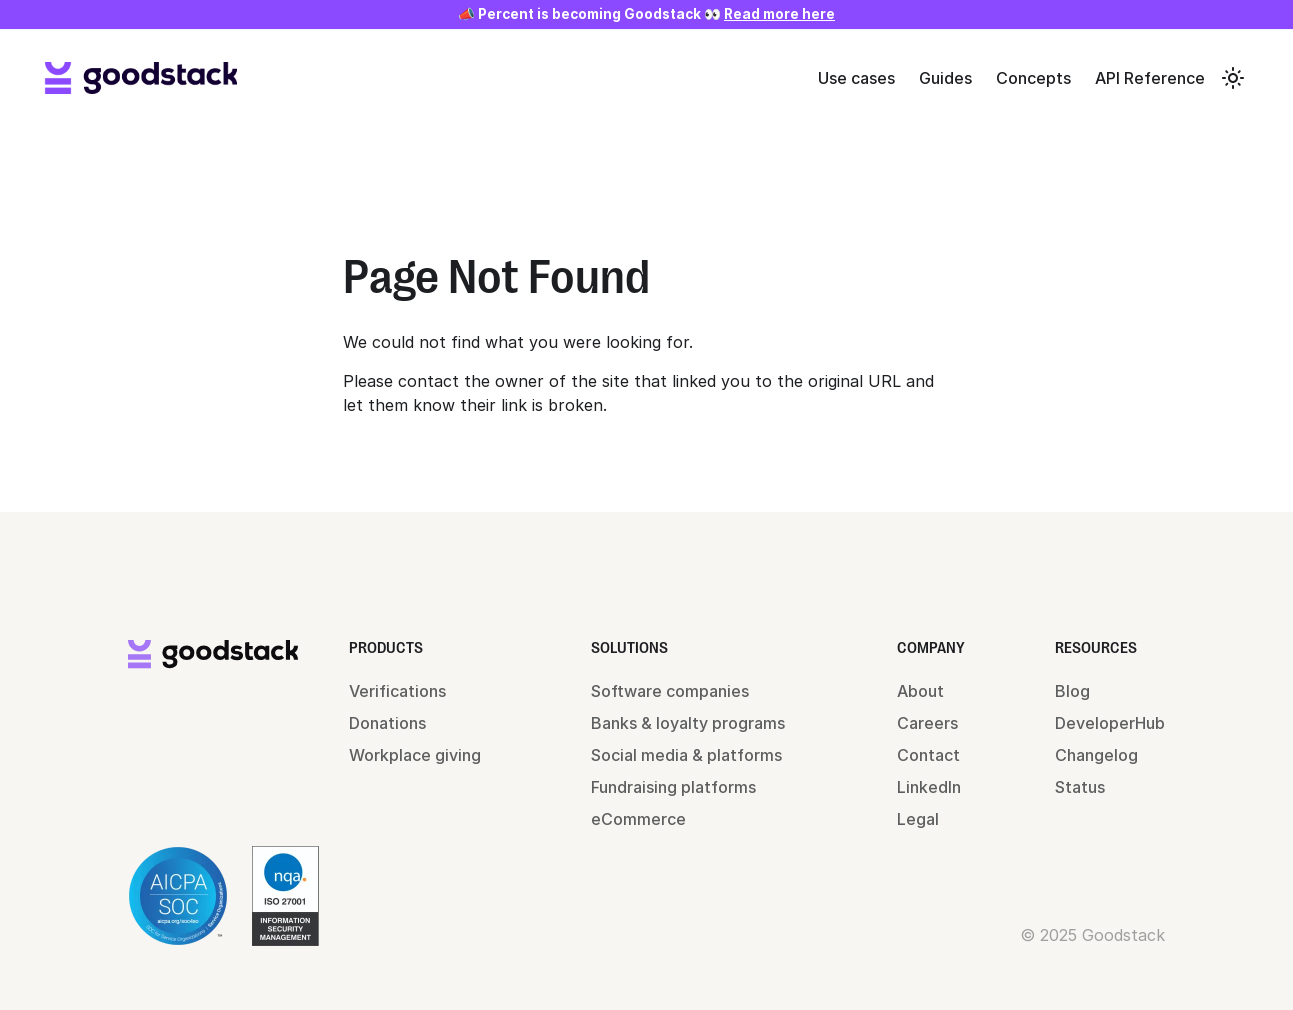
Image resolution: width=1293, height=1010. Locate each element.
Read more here (779, 14)
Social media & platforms (686, 755)
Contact (928, 755)
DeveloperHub (1110, 723)
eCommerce (638, 819)
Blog (1072, 691)
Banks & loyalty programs (688, 723)
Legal (918, 819)
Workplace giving (415, 755)
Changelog (1096, 755)
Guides (945, 78)
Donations (387, 723)
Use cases (856, 78)
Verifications (397, 691)
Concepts (1033, 78)
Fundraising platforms (673, 787)
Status (1080, 787)
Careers (927, 723)
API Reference (1150, 78)
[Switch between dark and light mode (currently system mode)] (1233, 78)
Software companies (670, 691)
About (920, 691)
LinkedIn (929, 787)
